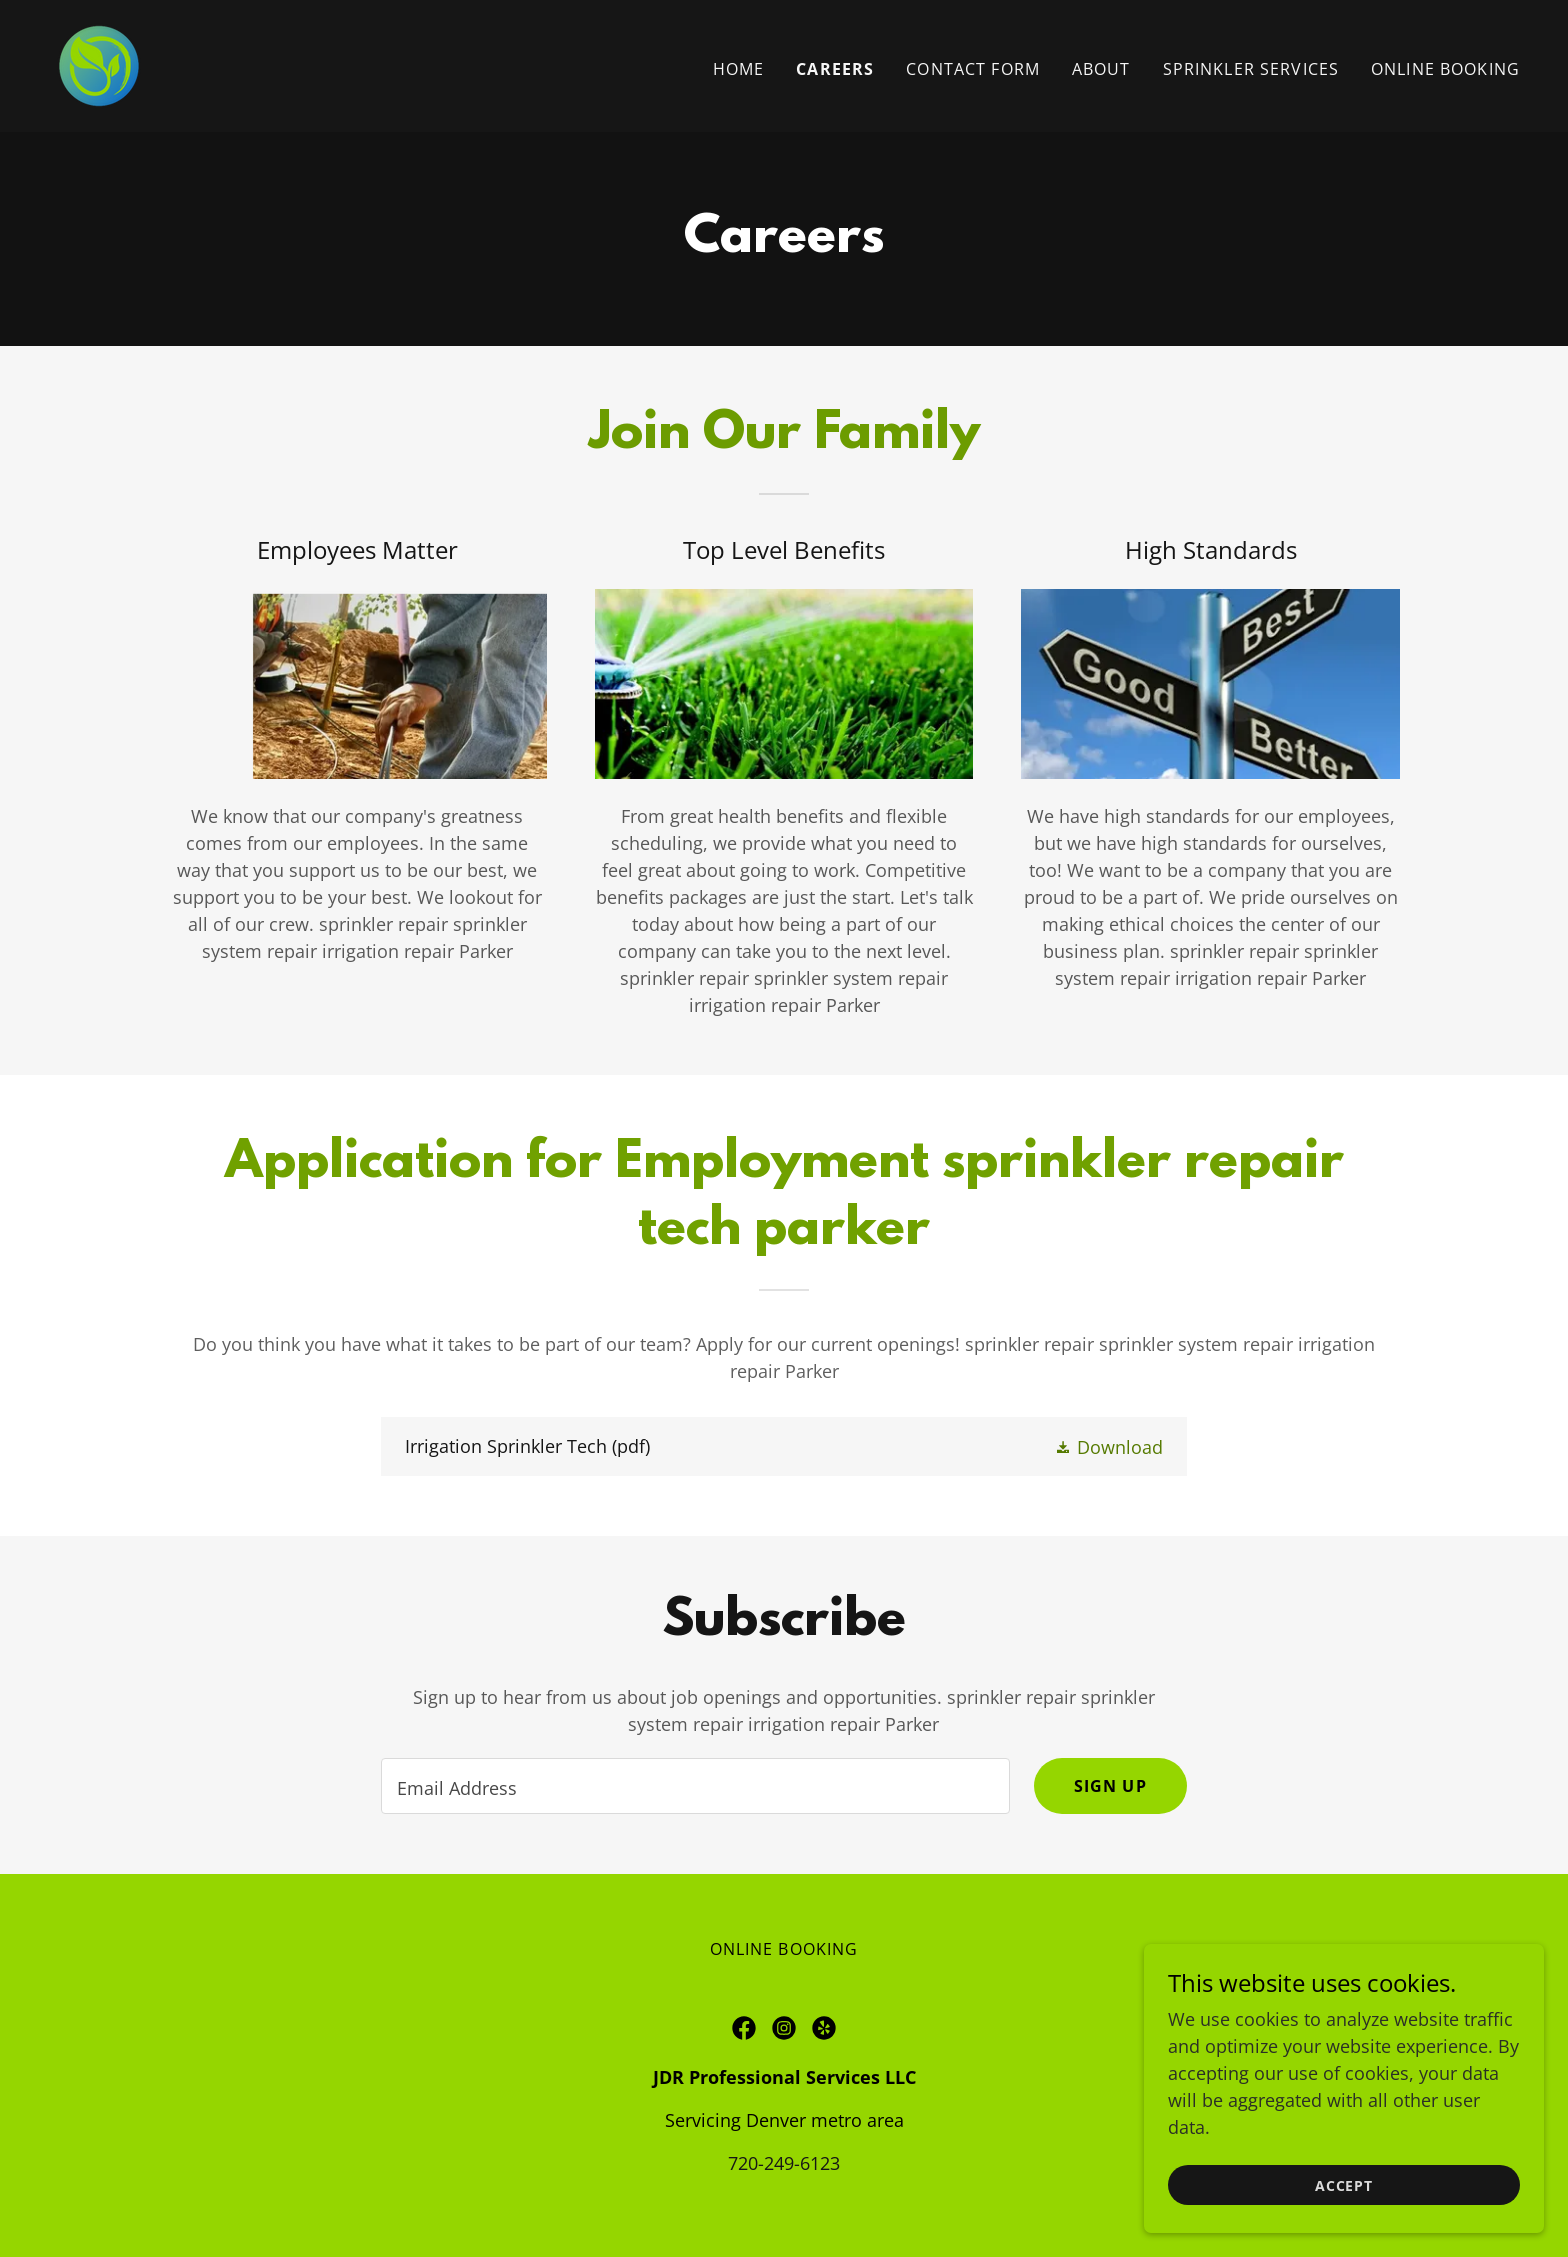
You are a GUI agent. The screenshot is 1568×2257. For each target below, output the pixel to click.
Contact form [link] (973, 69)
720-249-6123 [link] (784, 2163)
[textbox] (695, 1786)
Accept (1344, 2212)
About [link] (1101, 69)
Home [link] (739, 69)
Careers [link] (835, 69)
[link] (99, 64)
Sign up (1110, 1786)
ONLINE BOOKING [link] (1445, 69)
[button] (1108, 1446)
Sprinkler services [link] (1251, 69)
